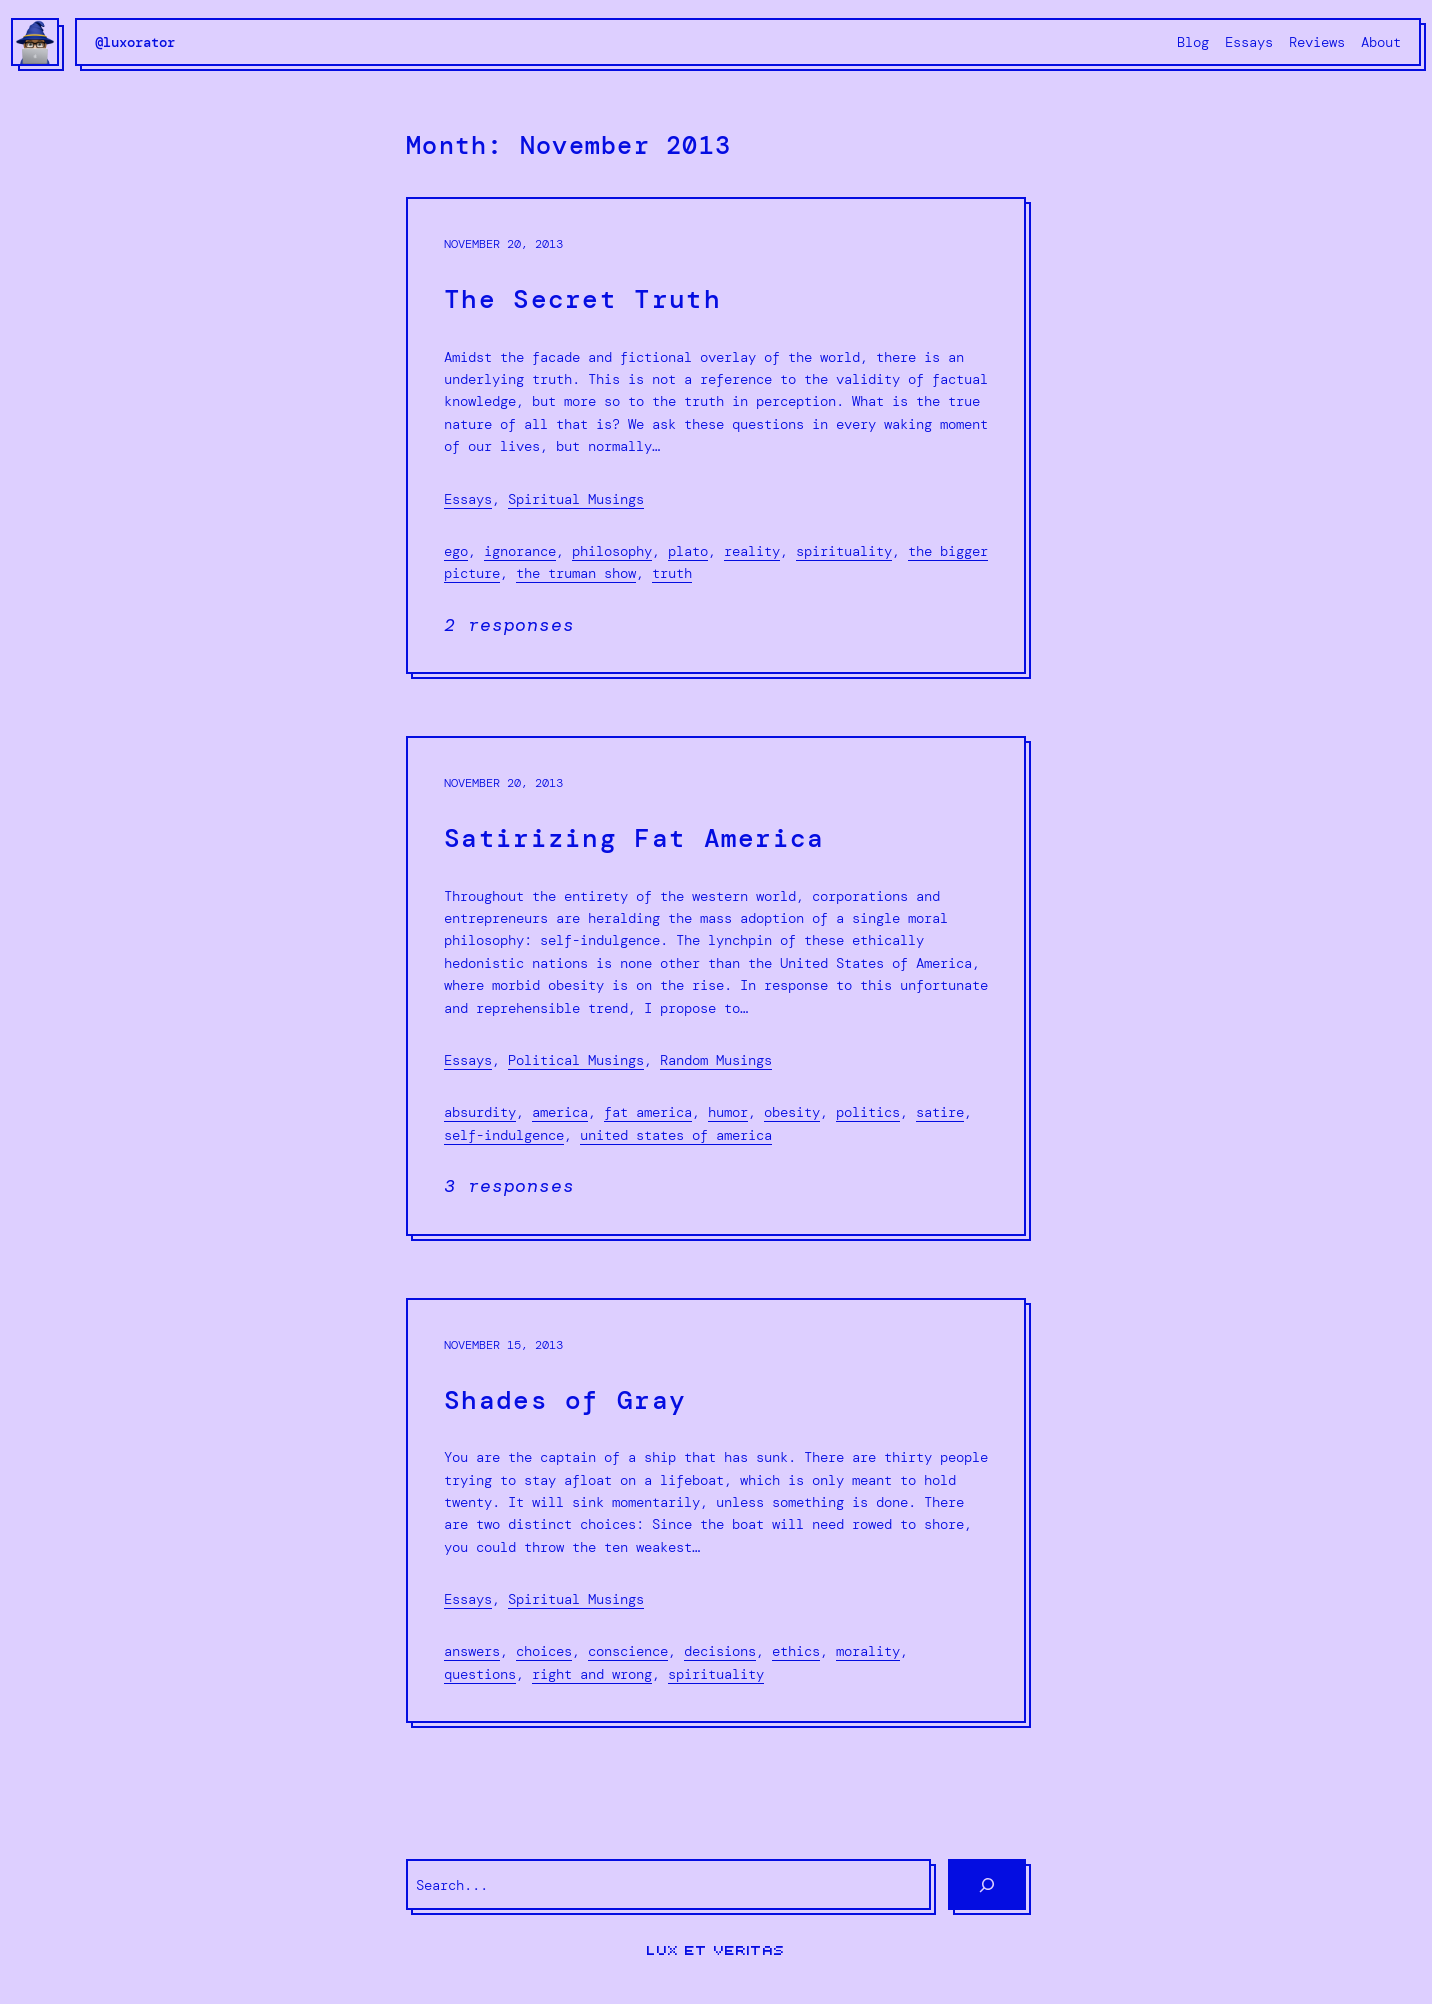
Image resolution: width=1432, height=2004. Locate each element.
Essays (468, 499)
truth (672, 573)
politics (868, 1112)
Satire (940, 1112)
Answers (472, 1651)
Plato (688, 551)
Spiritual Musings (576, 499)
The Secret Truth (582, 299)
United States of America (676, 1135)
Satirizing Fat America (634, 838)
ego (456, 551)
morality (868, 1651)
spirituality (844, 551)
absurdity (480, 1112)
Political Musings (576, 1060)
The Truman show (576, 573)
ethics (796, 1651)
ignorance (520, 551)
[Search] (987, 1884)
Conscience (628, 1651)
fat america (648, 1112)
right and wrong (592, 1674)
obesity (792, 1112)
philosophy (612, 551)
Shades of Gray (565, 1400)
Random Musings (716, 1060)
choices (544, 1651)
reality (752, 551)
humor (728, 1112)
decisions (720, 1651)
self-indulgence (504, 1135)
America (560, 1112)
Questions (480, 1674)
